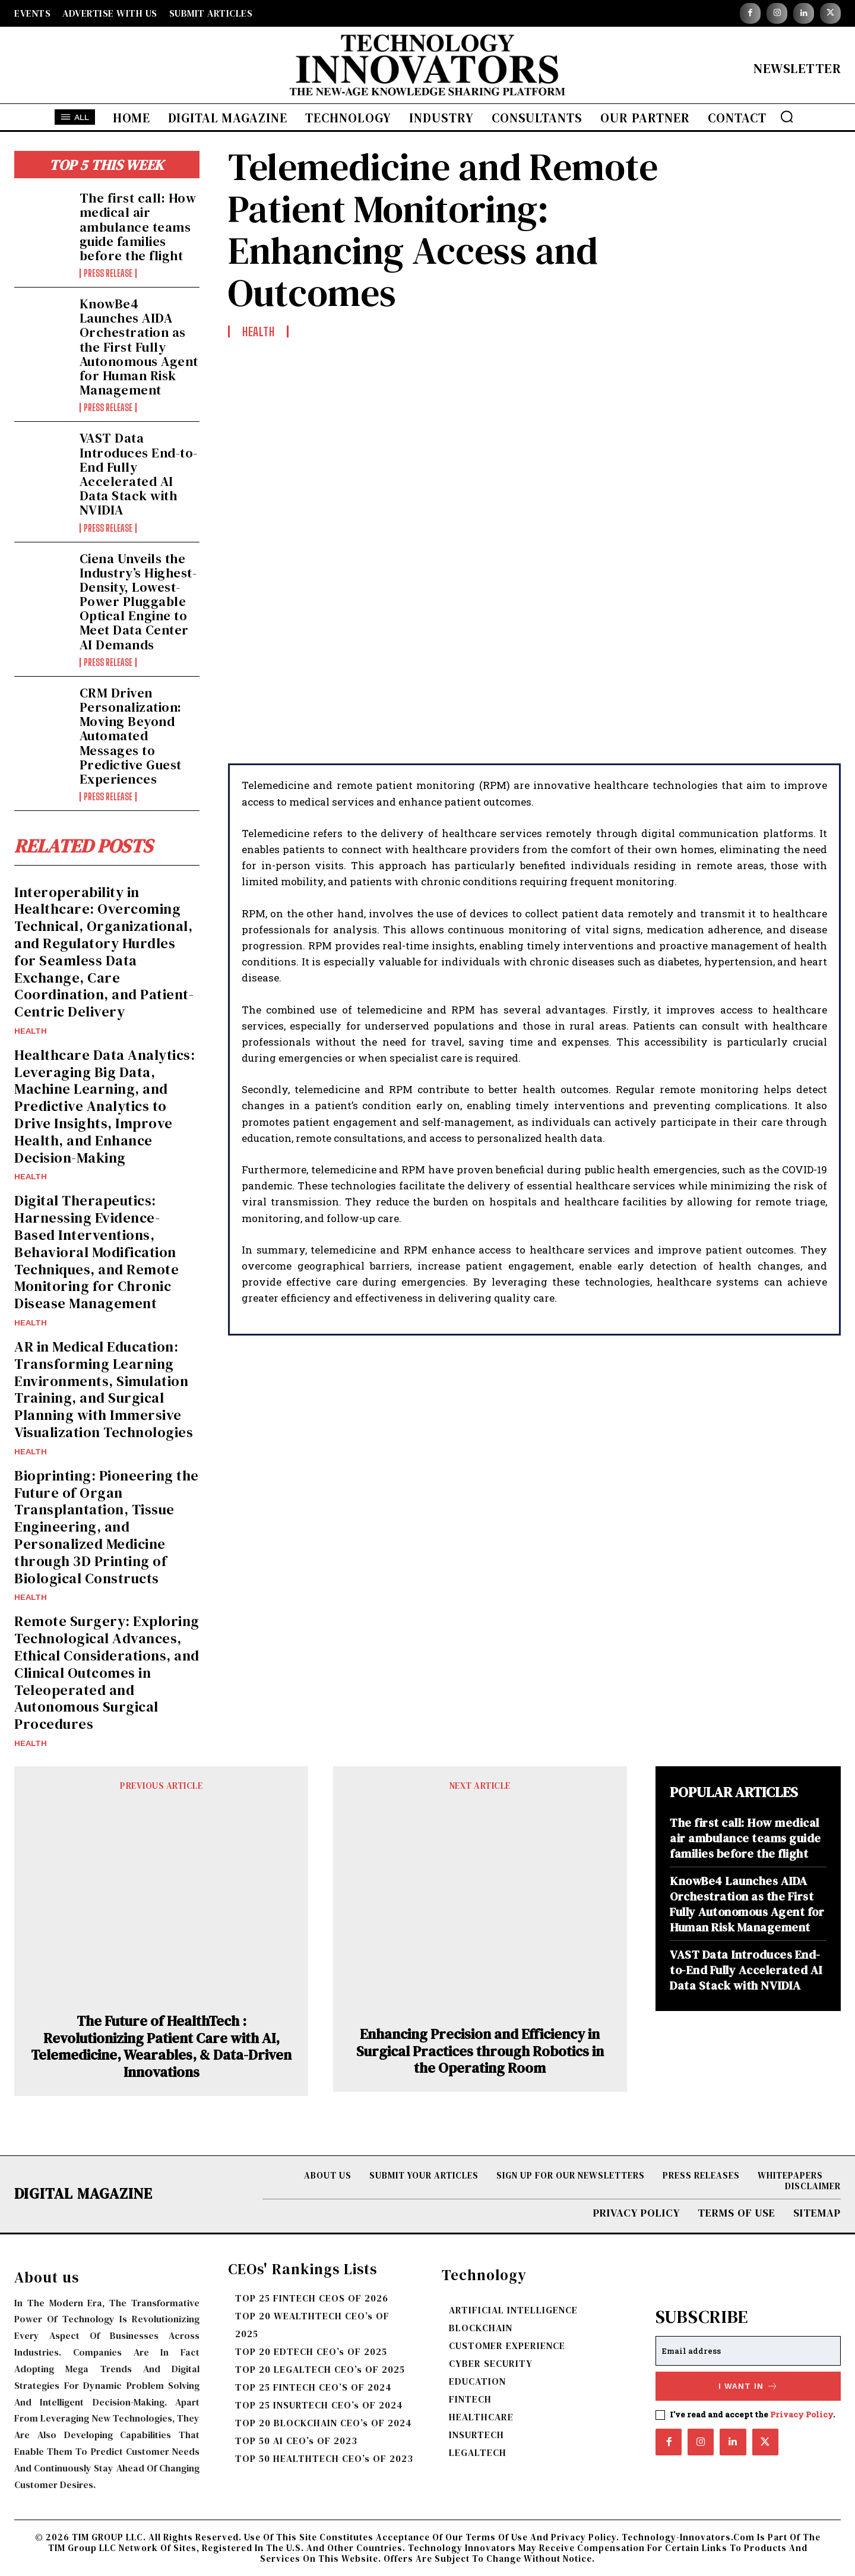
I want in (748, 2386)
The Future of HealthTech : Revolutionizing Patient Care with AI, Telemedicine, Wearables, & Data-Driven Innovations (161, 2047)
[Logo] (427, 68)
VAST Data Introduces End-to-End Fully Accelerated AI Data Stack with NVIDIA (139, 474)
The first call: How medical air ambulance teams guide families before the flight (138, 226)
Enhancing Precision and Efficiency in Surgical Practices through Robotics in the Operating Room (480, 2051)
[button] (786, 116)
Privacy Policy (801, 2413)
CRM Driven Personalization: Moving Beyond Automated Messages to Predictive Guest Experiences (131, 736)
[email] (748, 2351)
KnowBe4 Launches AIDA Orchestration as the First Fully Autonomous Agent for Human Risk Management (139, 347)
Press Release (108, 273)
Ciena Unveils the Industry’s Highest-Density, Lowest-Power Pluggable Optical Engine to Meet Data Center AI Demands (138, 602)
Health (30, 1031)
